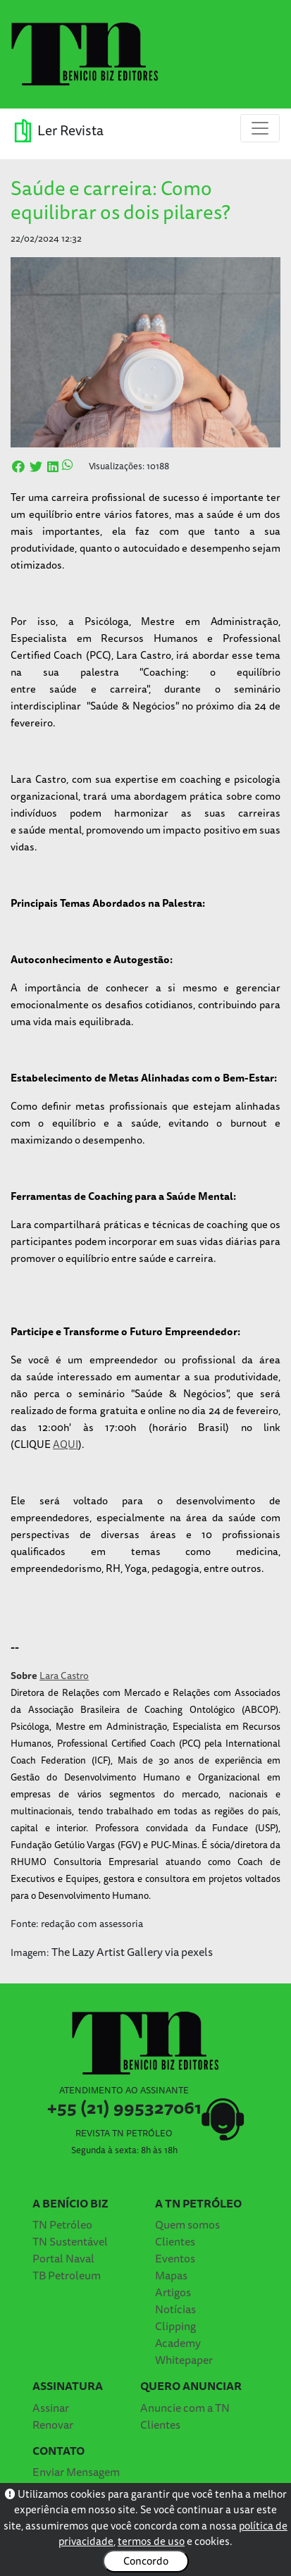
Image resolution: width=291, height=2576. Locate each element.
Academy (178, 2343)
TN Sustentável (70, 2241)
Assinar (50, 2407)
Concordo (145, 2561)
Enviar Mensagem (76, 2472)
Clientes (175, 2241)
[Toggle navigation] (260, 128)
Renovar (52, 2424)
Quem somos (187, 2224)
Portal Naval (63, 2258)
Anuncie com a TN (185, 2407)
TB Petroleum (66, 2275)
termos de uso (151, 2541)
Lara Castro (64, 1675)
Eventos (175, 2258)
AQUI (65, 1444)
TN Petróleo (62, 2224)
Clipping (175, 2326)
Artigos (173, 2292)
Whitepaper (184, 2360)
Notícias (175, 2309)
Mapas (171, 2275)
